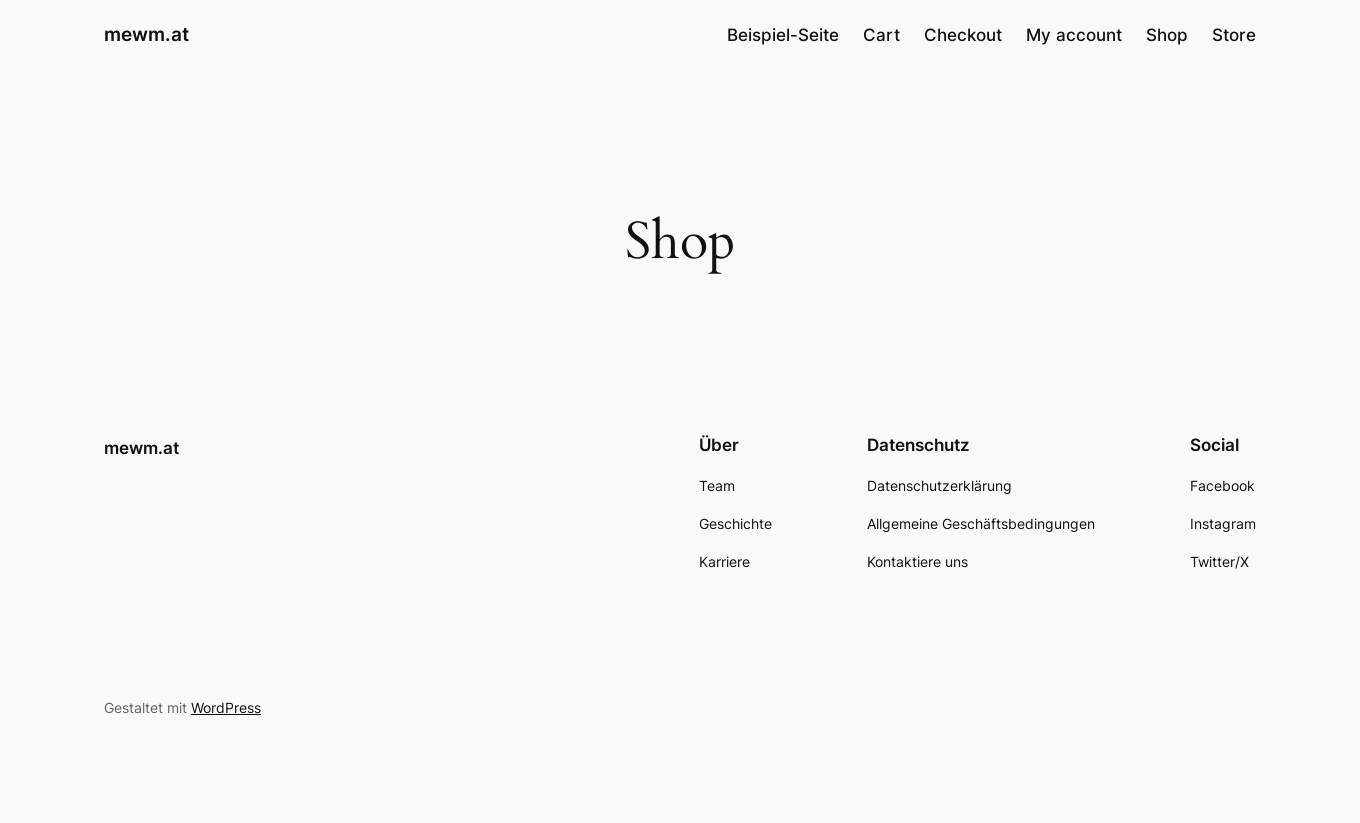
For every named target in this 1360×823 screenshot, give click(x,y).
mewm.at (146, 34)
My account (1074, 35)
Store (1234, 35)
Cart (881, 35)
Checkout (963, 35)
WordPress (226, 707)
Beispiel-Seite (783, 35)
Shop (1167, 35)
